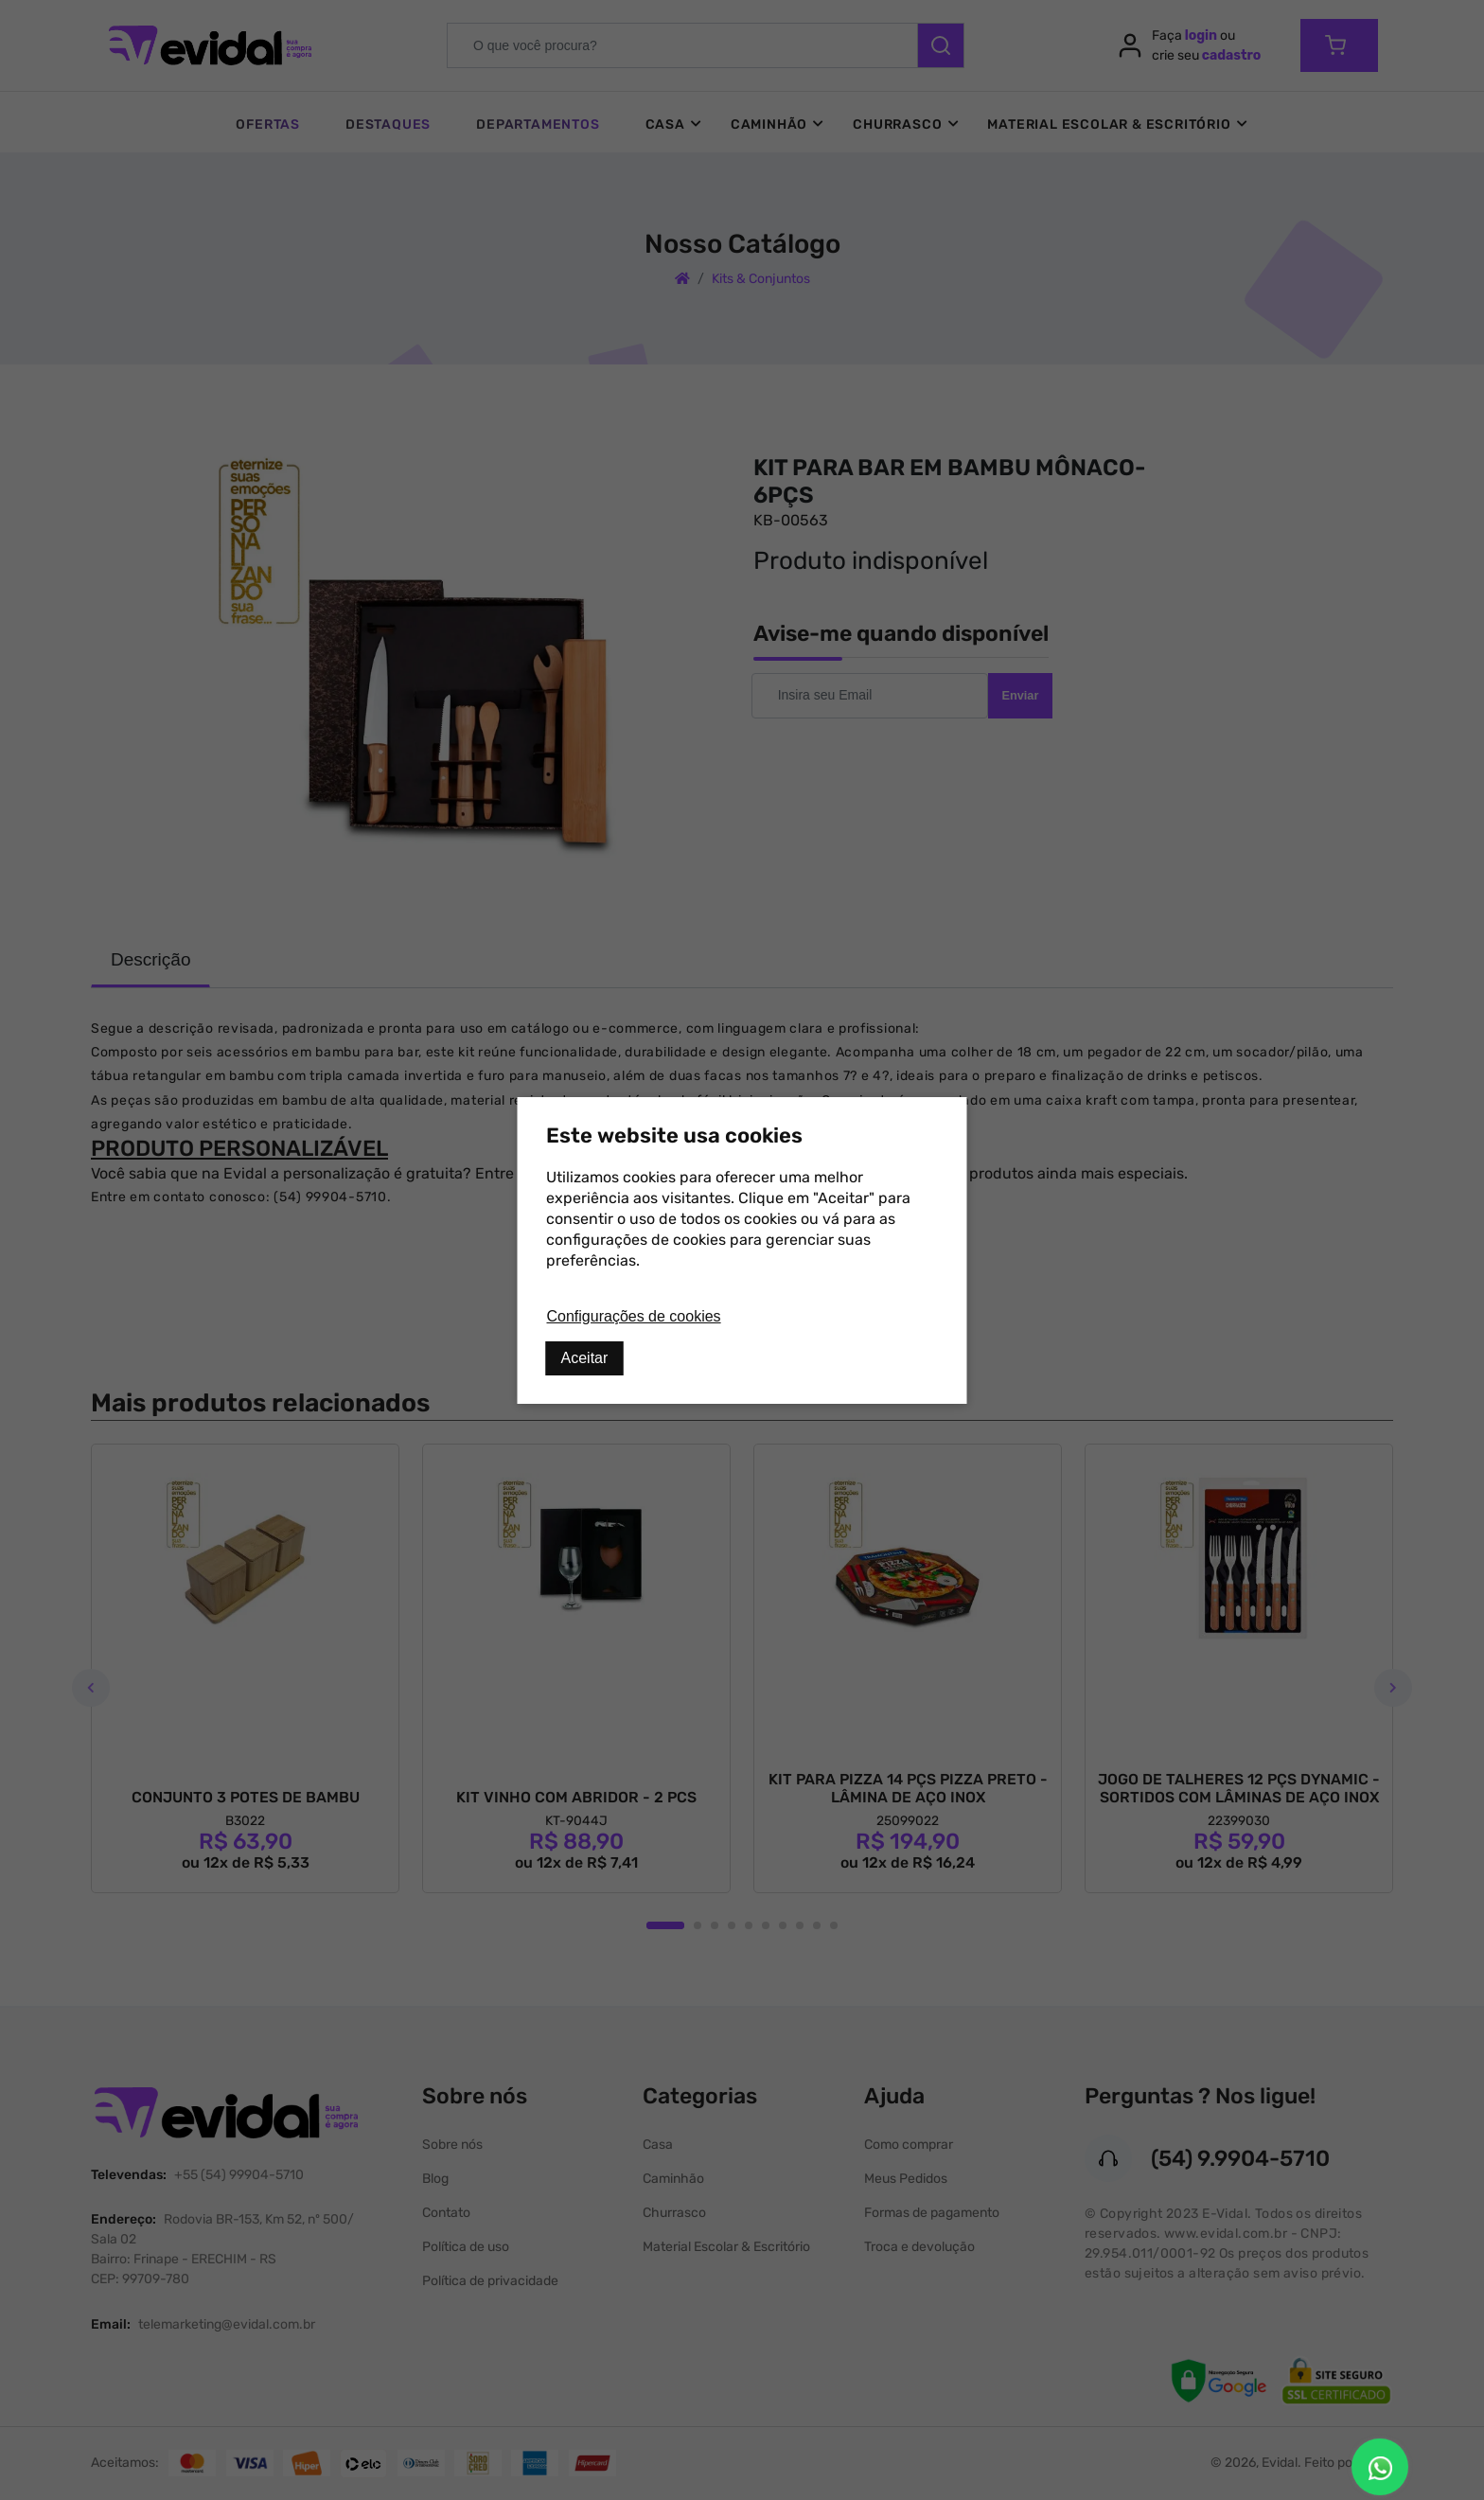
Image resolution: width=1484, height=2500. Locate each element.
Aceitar (585, 1358)
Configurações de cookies (634, 1316)
